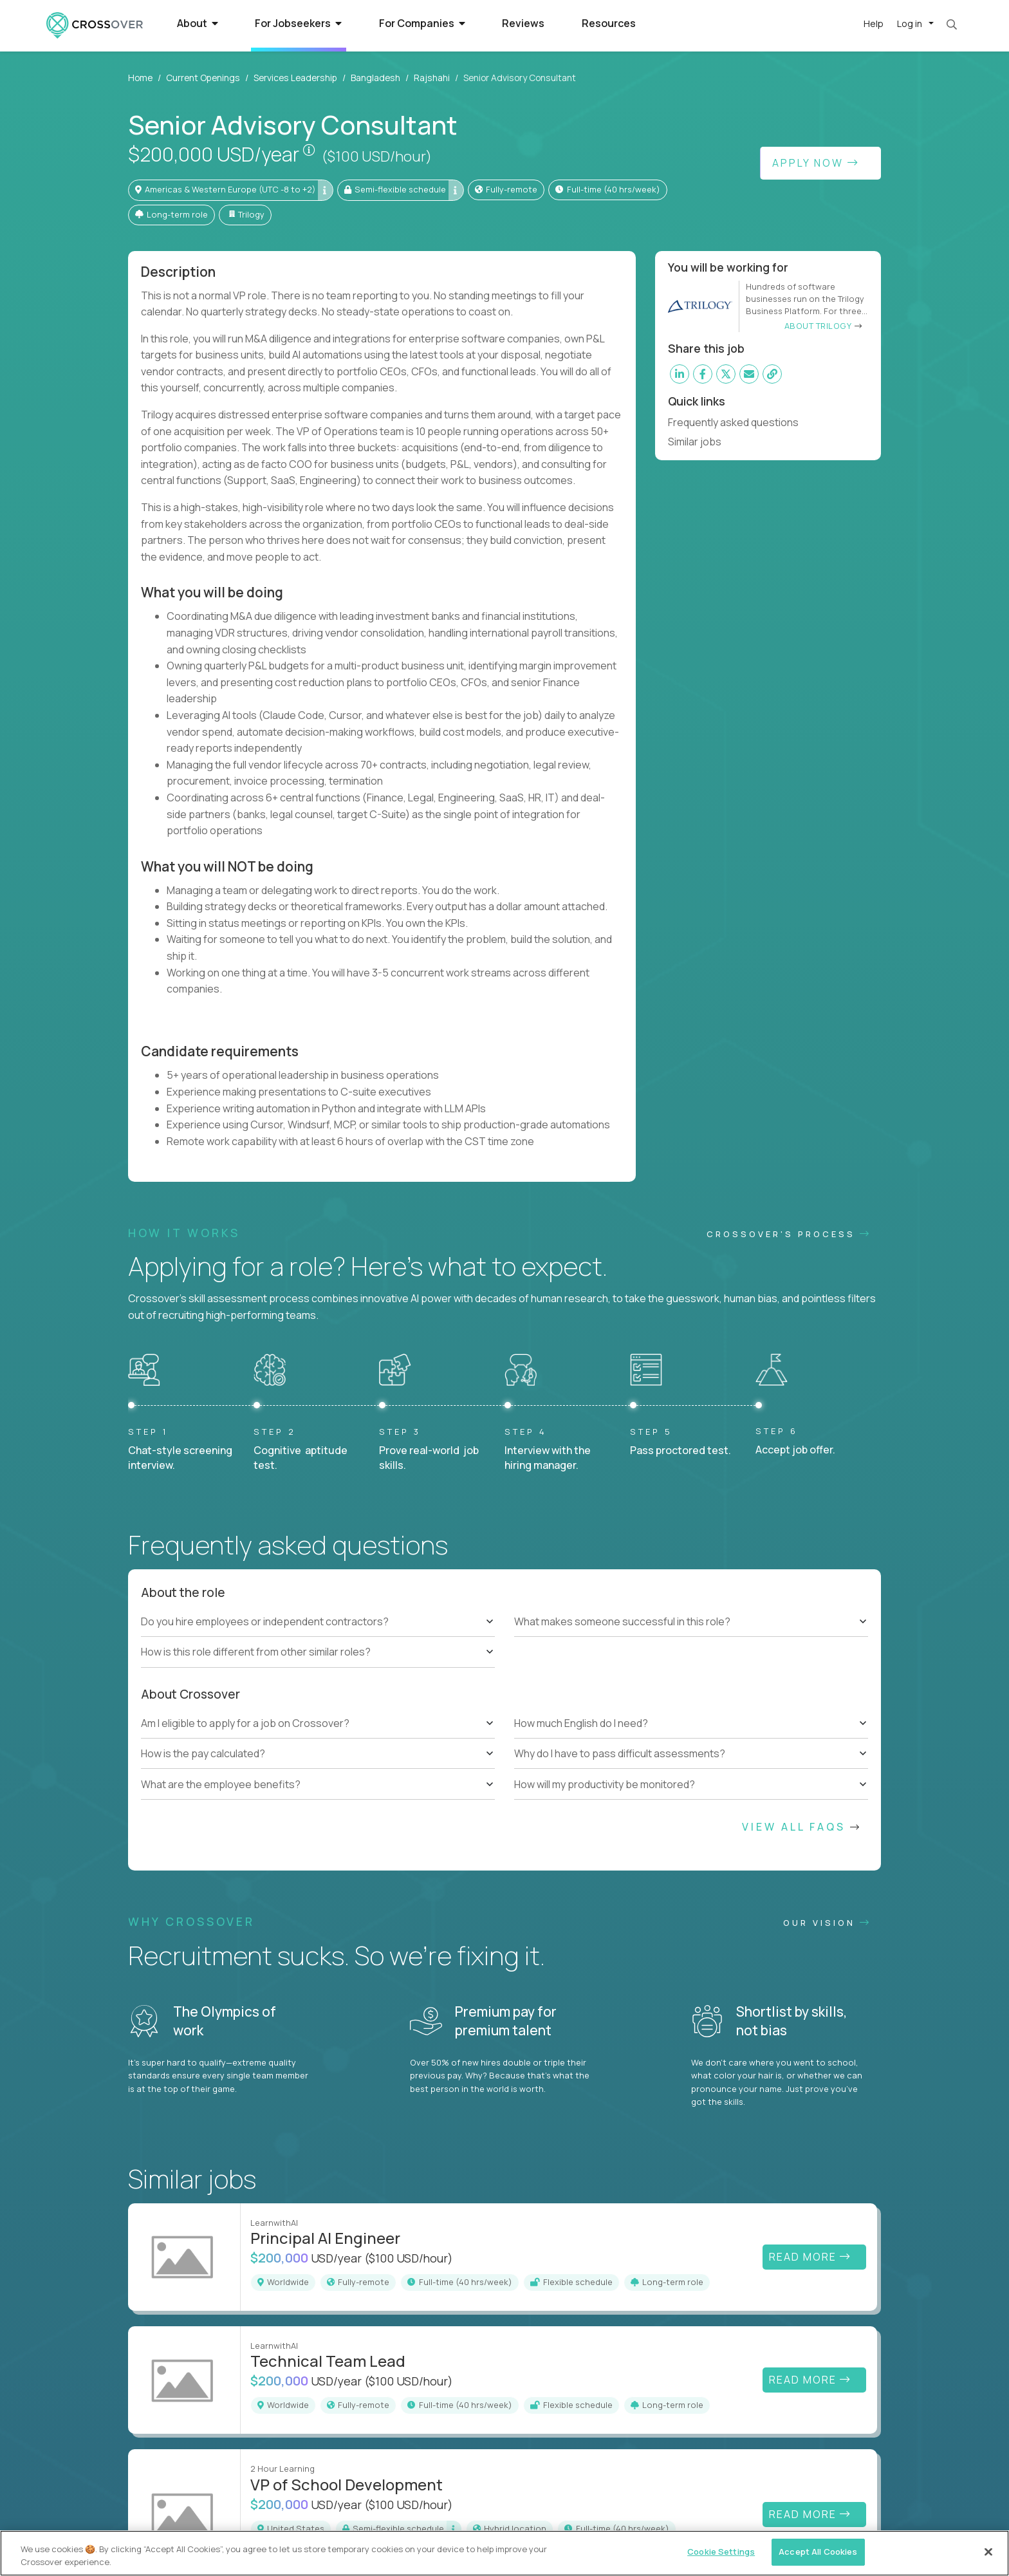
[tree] (318, 1637)
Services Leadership (295, 77)
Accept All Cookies (818, 2551)
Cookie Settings (721, 2551)
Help (874, 23)
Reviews (523, 23)
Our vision (827, 1922)
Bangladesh (375, 77)
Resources (609, 23)
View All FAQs (802, 1827)
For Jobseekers (298, 23)
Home (140, 77)
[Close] (988, 2551)
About (197, 23)
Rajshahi (432, 77)
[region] (504, 2553)
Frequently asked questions (739, 422)
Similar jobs (700, 441)
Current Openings (203, 77)
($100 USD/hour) (377, 156)
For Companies (422, 23)
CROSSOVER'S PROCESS (789, 1234)
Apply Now (815, 163)
